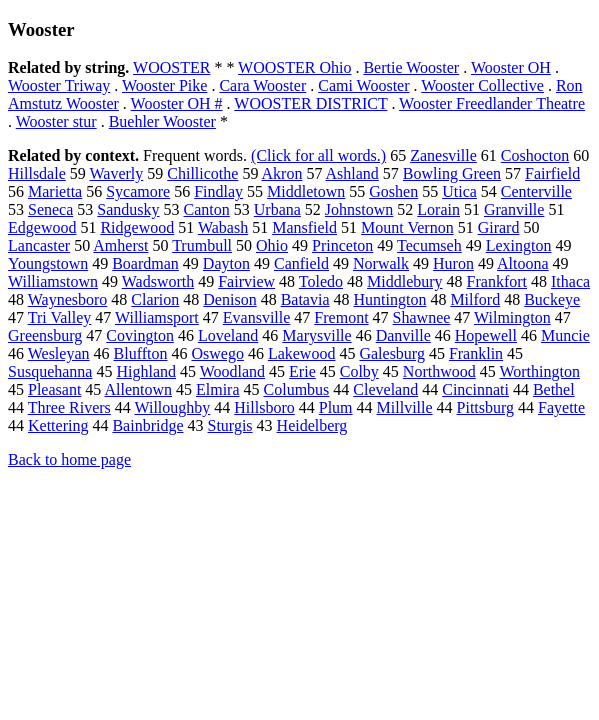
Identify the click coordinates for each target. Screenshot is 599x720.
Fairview (246, 281)
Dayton (226, 263)
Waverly (116, 173)
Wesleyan (59, 353)
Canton (207, 209)
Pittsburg (486, 407)
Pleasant (54, 389)
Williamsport (157, 317)
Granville (514, 209)
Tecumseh (429, 245)
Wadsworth (158, 281)
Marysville (316, 335)
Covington (140, 335)
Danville (403, 335)
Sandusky (128, 209)
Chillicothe (202, 173)
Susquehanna (50, 371)
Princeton (342, 245)
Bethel (554, 389)
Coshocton (535, 155)
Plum (336, 407)
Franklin (476, 353)
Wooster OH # (177, 103)
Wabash (223, 227)
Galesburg (391, 353)
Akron (282, 173)
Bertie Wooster (411, 67)
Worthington (539, 371)
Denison (229, 299)
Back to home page (69, 459)
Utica (459, 191)
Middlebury (405, 281)
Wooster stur (56, 121)
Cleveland (385, 389)
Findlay (218, 191)
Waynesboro (68, 299)
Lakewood (302, 353)
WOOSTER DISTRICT (310, 103)
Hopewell (486, 335)
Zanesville (443, 155)
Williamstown (53, 281)
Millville (405, 407)
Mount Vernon (407, 227)
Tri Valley (60, 317)
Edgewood (42, 227)
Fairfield (552, 173)
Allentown (138, 389)
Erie (302, 371)
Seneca (50, 209)
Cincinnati (475, 389)
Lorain (438, 209)
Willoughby (173, 407)
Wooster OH (511, 67)
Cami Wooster (363, 85)
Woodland (232, 371)
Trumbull (202, 245)
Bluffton (141, 353)
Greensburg (45, 335)
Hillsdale (37, 173)
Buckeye (552, 299)
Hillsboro (264, 407)
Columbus (297, 389)
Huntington (390, 299)
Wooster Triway (59, 85)
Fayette (561, 407)
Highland (146, 371)
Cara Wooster (262, 85)
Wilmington (512, 317)
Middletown (306, 191)
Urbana (277, 209)
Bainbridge (147, 425)
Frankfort (497, 281)
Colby (359, 371)
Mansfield (304, 227)
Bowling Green (452, 173)
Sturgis (230, 425)
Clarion (155, 299)
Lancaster (39, 245)
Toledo (321, 281)
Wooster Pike (164, 85)
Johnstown (359, 209)
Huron (453, 263)
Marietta (55, 191)
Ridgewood (137, 227)
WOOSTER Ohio (294, 67)
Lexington (519, 245)
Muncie (565, 335)
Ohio (272, 245)
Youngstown (48, 263)
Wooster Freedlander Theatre (492, 103)
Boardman (145, 263)
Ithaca (570, 281)
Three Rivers (69, 407)
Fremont (341, 317)
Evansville (257, 317)
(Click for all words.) (318, 155)
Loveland (228, 335)
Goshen (393, 191)
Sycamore (138, 191)
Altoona (523, 263)
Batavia (305, 299)
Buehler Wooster (162, 121)
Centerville (536, 191)
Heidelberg (312, 425)
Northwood (439, 371)
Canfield (301, 263)
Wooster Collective (482, 85)
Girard (499, 227)
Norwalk (381, 263)
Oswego (217, 353)
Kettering (58, 425)
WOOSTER (171, 67)
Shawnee (422, 317)
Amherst (120, 245)
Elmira (218, 389)
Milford (475, 299)
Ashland (352, 173)
